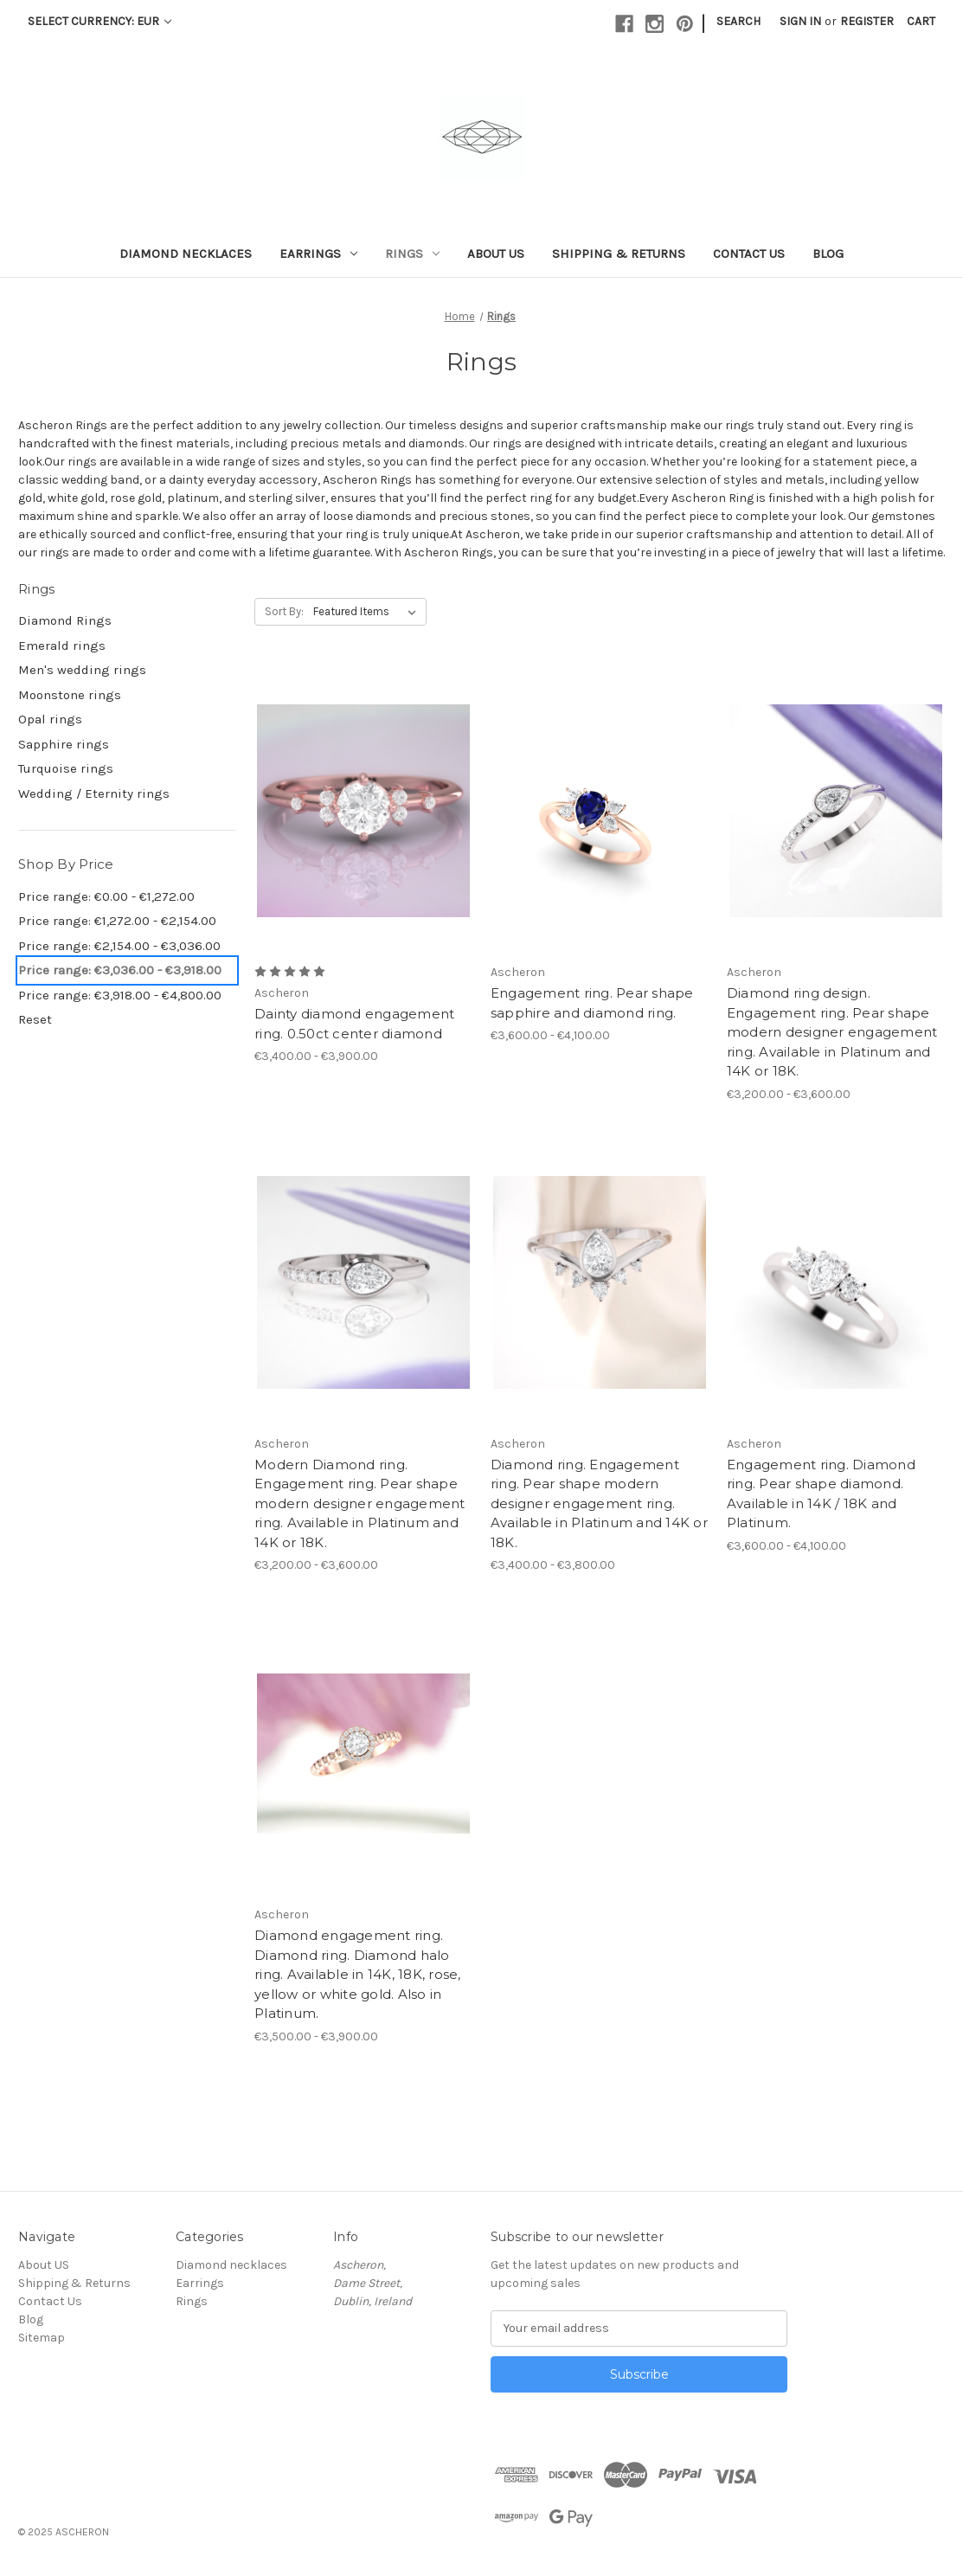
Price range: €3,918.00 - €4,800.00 (119, 995)
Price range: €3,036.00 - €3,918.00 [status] (119, 970)
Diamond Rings (65, 620)
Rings (412, 253)
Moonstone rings (69, 695)
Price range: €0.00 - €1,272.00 (106, 896)
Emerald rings (62, 645)
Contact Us (749, 253)
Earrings (318, 253)
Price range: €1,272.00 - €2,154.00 (117, 920)
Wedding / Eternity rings (94, 793)
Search (738, 21)
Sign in (800, 21)
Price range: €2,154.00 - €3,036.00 (119, 946)
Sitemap (41, 2337)
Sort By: (284, 611)
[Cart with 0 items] (921, 21)
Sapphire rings (63, 744)
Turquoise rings (65, 768)
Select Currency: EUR (99, 21)
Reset (35, 1019)
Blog (828, 253)
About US (495, 253)
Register (867, 21)
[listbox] (368, 612)
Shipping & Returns (618, 253)
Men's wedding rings (82, 670)
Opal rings (50, 719)
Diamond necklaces (185, 253)
